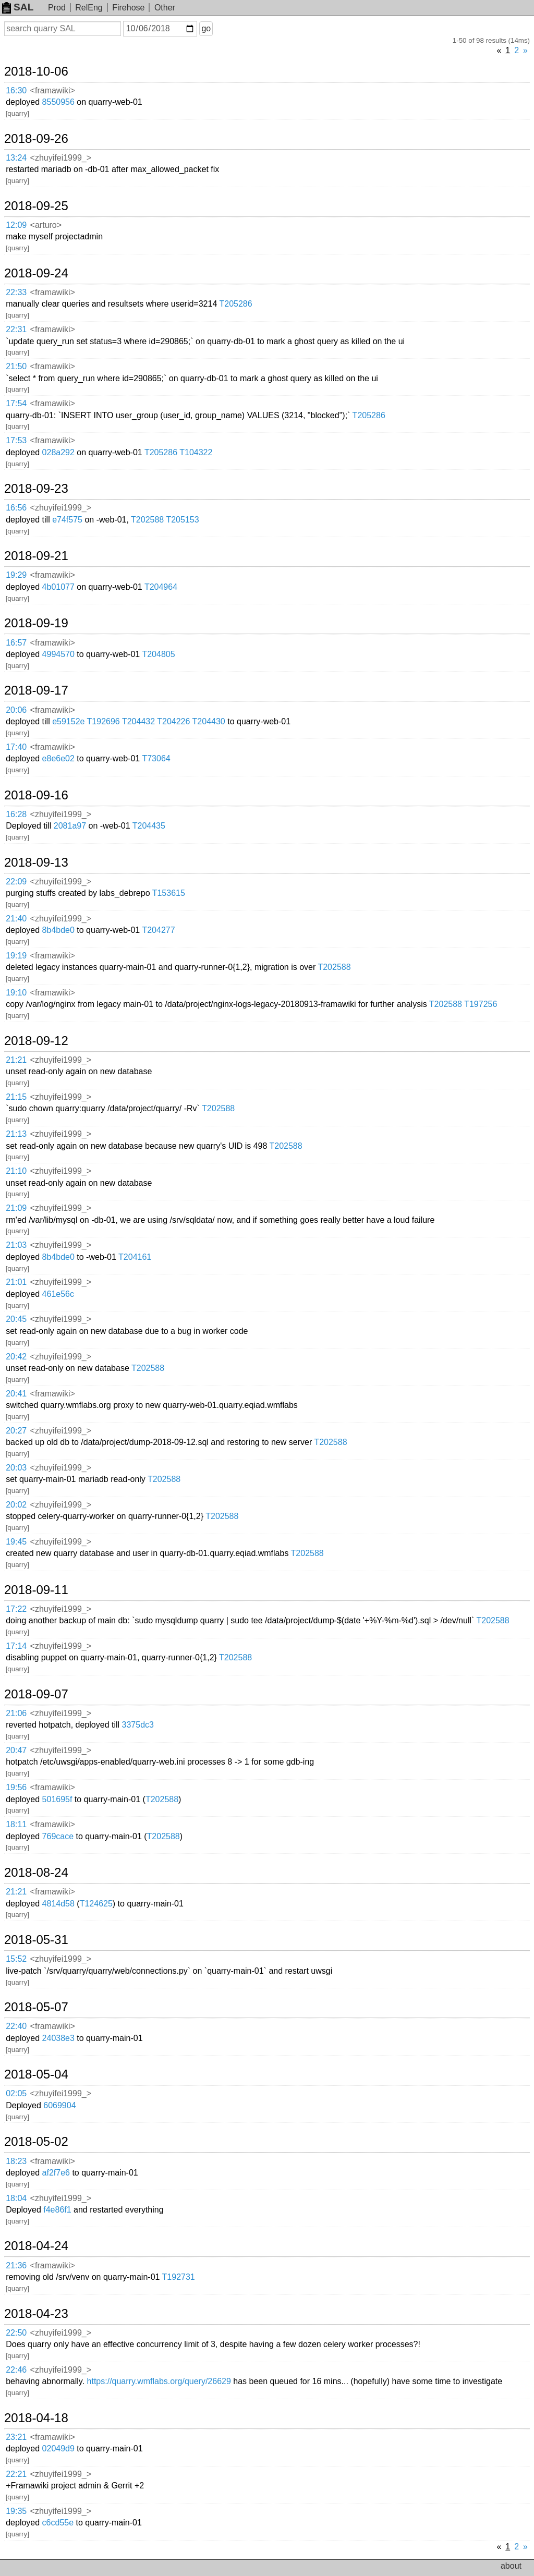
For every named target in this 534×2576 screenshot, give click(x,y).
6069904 (59, 2105)
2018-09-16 (36, 795)
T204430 (208, 721)
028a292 (58, 452)
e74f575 (67, 519)
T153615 (168, 893)
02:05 (16, 2093)
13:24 (16, 157)
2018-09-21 (36, 556)
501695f (57, 1799)
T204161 (134, 1257)
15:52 (16, 1958)
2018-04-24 (36, 2246)
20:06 (16, 710)
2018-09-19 (36, 623)
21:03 (16, 1245)
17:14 (16, 1646)
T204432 (138, 721)
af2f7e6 (56, 2172)
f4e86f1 (57, 2209)
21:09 (16, 1208)
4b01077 (58, 586)
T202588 (147, 519)
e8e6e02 (58, 758)
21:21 (16, 1059)
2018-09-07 (36, 1694)
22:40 (16, 2026)
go (206, 28)
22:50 (16, 2332)
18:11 (16, 1824)
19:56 (16, 1787)
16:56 (16, 507)
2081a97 (70, 825)
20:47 (16, 1750)
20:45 (16, 1319)
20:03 (16, 1467)
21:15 (16, 1096)
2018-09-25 (36, 206)
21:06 (16, 1713)
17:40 (16, 747)
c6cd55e (58, 2522)
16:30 (16, 90)
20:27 (16, 1430)
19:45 (16, 1541)
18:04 (16, 2198)
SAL (17, 7)
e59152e (68, 721)
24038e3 (58, 2038)
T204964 (160, 586)
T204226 (173, 721)
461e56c (58, 1294)
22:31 (16, 329)
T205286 (235, 303)
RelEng (88, 7)
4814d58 (58, 1903)
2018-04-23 (36, 2314)
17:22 (16, 1609)
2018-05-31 (36, 1940)
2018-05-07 (36, 2007)
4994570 (58, 654)
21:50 (16, 366)
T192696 (103, 721)
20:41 (16, 1393)
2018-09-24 (36, 273)
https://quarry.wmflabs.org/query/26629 (159, 2381)
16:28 (16, 814)
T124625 (96, 1903)
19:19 (16, 955)
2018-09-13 (36, 862)
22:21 (16, 2474)
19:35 (16, 2511)
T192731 (178, 2277)
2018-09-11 (36, 1590)
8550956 (58, 102)
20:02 (16, 1504)
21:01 (16, 1282)
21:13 (16, 1133)
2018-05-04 (36, 2074)
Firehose (128, 7)
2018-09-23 (36, 488)
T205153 (182, 519)
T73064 (156, 758)
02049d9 (58, 2448)
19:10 (16, 992)
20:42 (16, 1356)
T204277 (158, 930)
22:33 (16, 292)
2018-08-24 (36, 1872)
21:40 (16, 918)
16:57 (16, 642)
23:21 (16, 2437)
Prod (57, 7)
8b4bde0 (58, 930)
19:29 (16, 574)
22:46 (16, 2369)
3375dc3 (138, 1724)
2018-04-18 (36, 2418)
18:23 (16, 2161)
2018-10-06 (36, 71)
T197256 (480, 1004)
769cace (58, 1836)
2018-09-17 (36, 690)
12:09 (16, 225)
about (511, 2565)
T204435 (148, 825)
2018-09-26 (36, 139)
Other (164, 7)
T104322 (195, 452)
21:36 (16, 2265)
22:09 (16, 881)
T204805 (158, 654)
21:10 (16, 1171)
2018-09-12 (36, 1041)
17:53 (16, 440)
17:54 (16, 403)
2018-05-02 (36, 2141)
